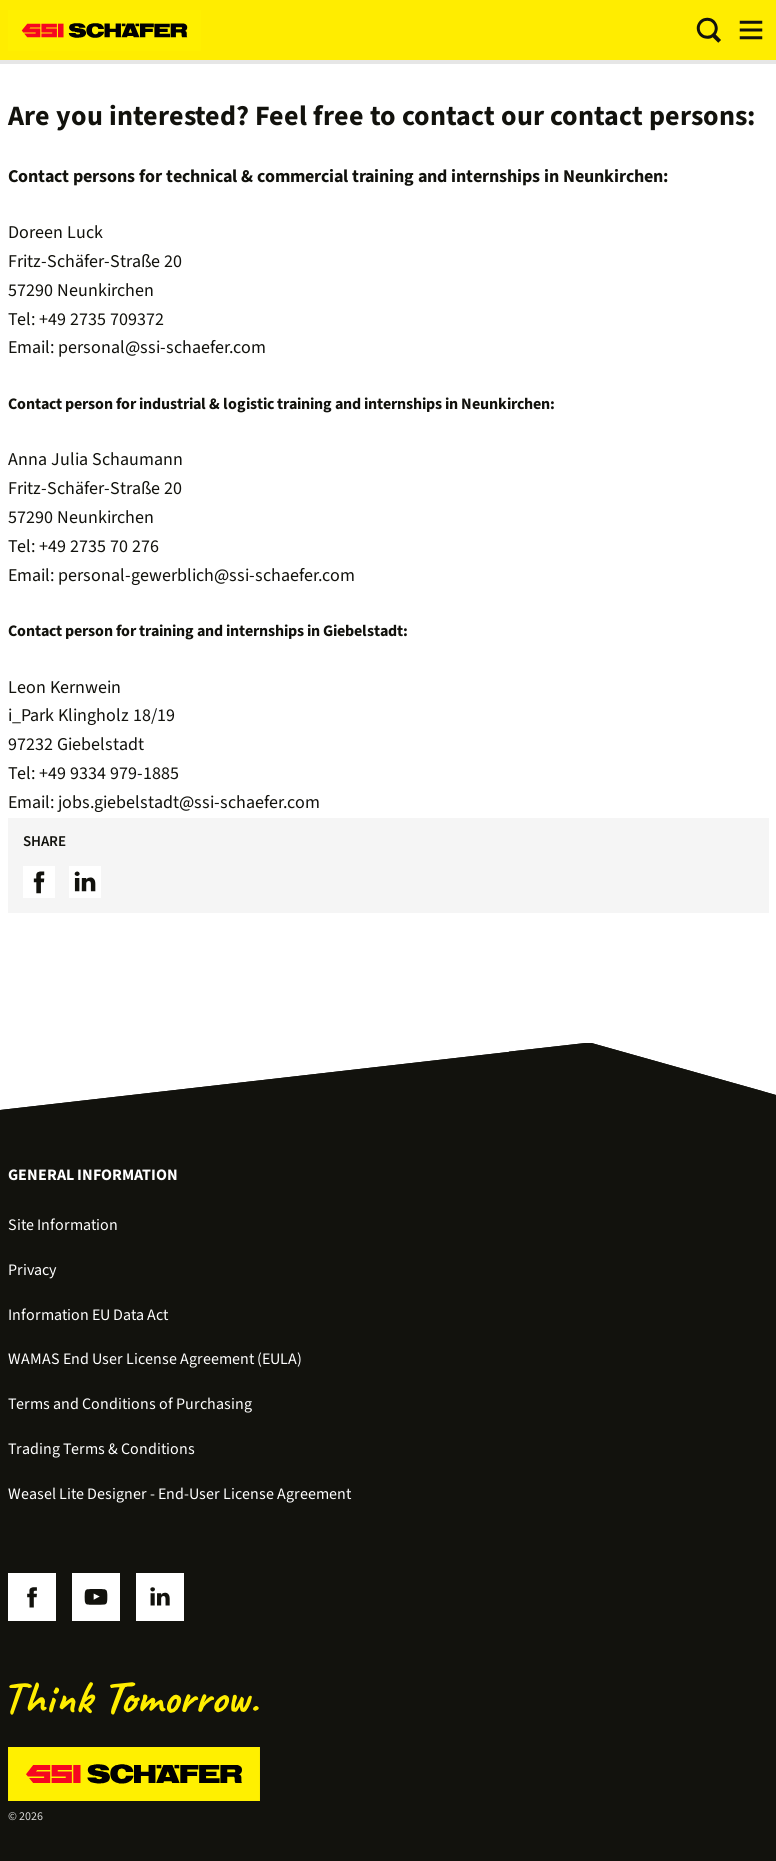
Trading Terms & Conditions (101, 1449)
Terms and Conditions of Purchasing (130, 1404)
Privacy (32, 1270)
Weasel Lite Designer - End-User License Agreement (179, 1494)
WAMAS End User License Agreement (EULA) (155, 1359)
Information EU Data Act (88, 1315)
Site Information (63, 1225)
